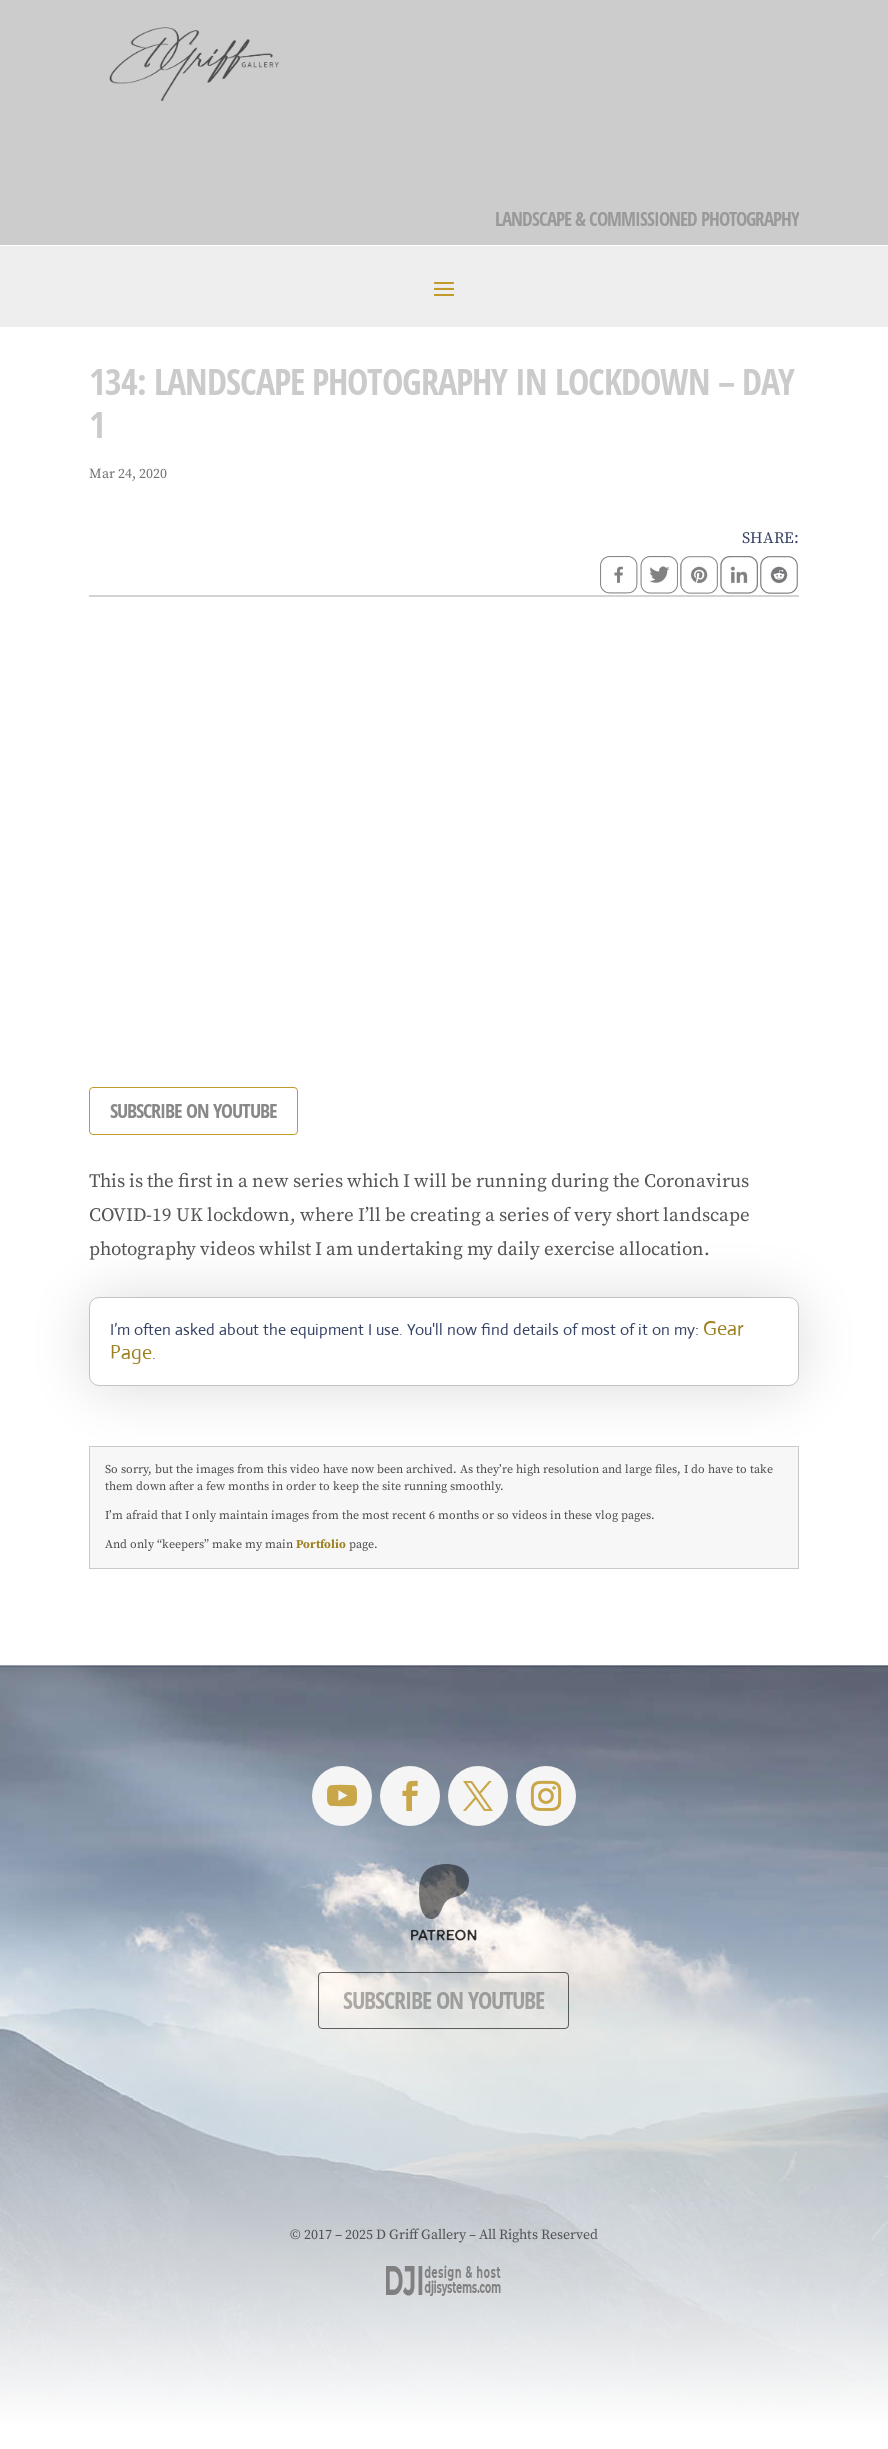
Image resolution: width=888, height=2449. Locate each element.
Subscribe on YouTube (443, 1999)
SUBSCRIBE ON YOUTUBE (193, 1110)
